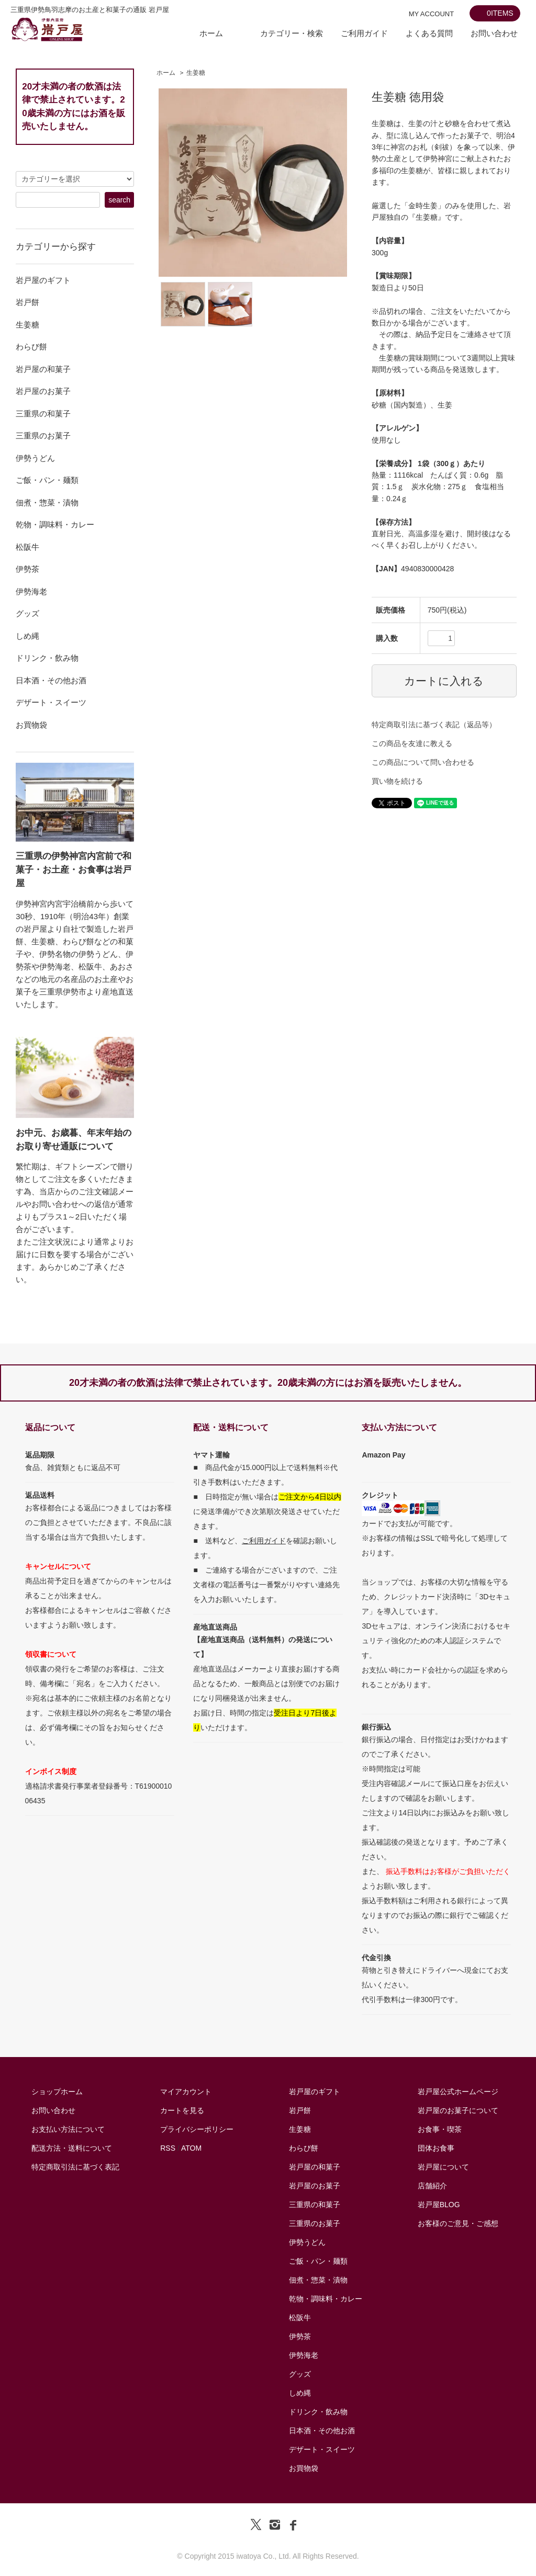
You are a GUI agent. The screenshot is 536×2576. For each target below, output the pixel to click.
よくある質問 (429, 33)
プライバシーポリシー (196, 2129)
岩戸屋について (443, 2167)
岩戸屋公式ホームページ (458, 2091)
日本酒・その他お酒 (322, 2430)
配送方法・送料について (71, 2148)
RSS (167, 2148)
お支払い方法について (68, 2129)
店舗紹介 (432, 2186)
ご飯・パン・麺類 (318, 2261)
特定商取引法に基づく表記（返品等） (434, 724)
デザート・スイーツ (322, 2449)
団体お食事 (436, 2148)
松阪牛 (300, 2317)
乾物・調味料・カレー (325, 2299)
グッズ (300, 2374)
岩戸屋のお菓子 (314, 2186)
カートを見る (182, 2110)
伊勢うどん (307, 2242)
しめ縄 (300, 2393)
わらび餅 (303, 2148)
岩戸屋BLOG (439, 2204)
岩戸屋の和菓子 (314, 2167)
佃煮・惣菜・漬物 (318, 2280)
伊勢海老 (303, 2355)
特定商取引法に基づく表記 (75, 2167)
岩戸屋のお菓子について (458, 2110)
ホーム (211, 33)
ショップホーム (57, 2091)
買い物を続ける (397, 781)
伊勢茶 (300, 2336)
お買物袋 (303, 2468)
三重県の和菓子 (314, 2204)
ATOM (191, 2148)
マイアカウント (185, 2091)
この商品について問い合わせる (423, 762)
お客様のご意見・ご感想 (458, 2223)
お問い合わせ (494, 33)
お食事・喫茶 (440, 2129)
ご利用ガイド (364, 33)
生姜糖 (195, 72)
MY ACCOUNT (431, 14)
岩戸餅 (300, 2110)
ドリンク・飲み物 (318, 2412)
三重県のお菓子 (314, 2223)
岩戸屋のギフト (314, 2091)
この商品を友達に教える (412, 743)
